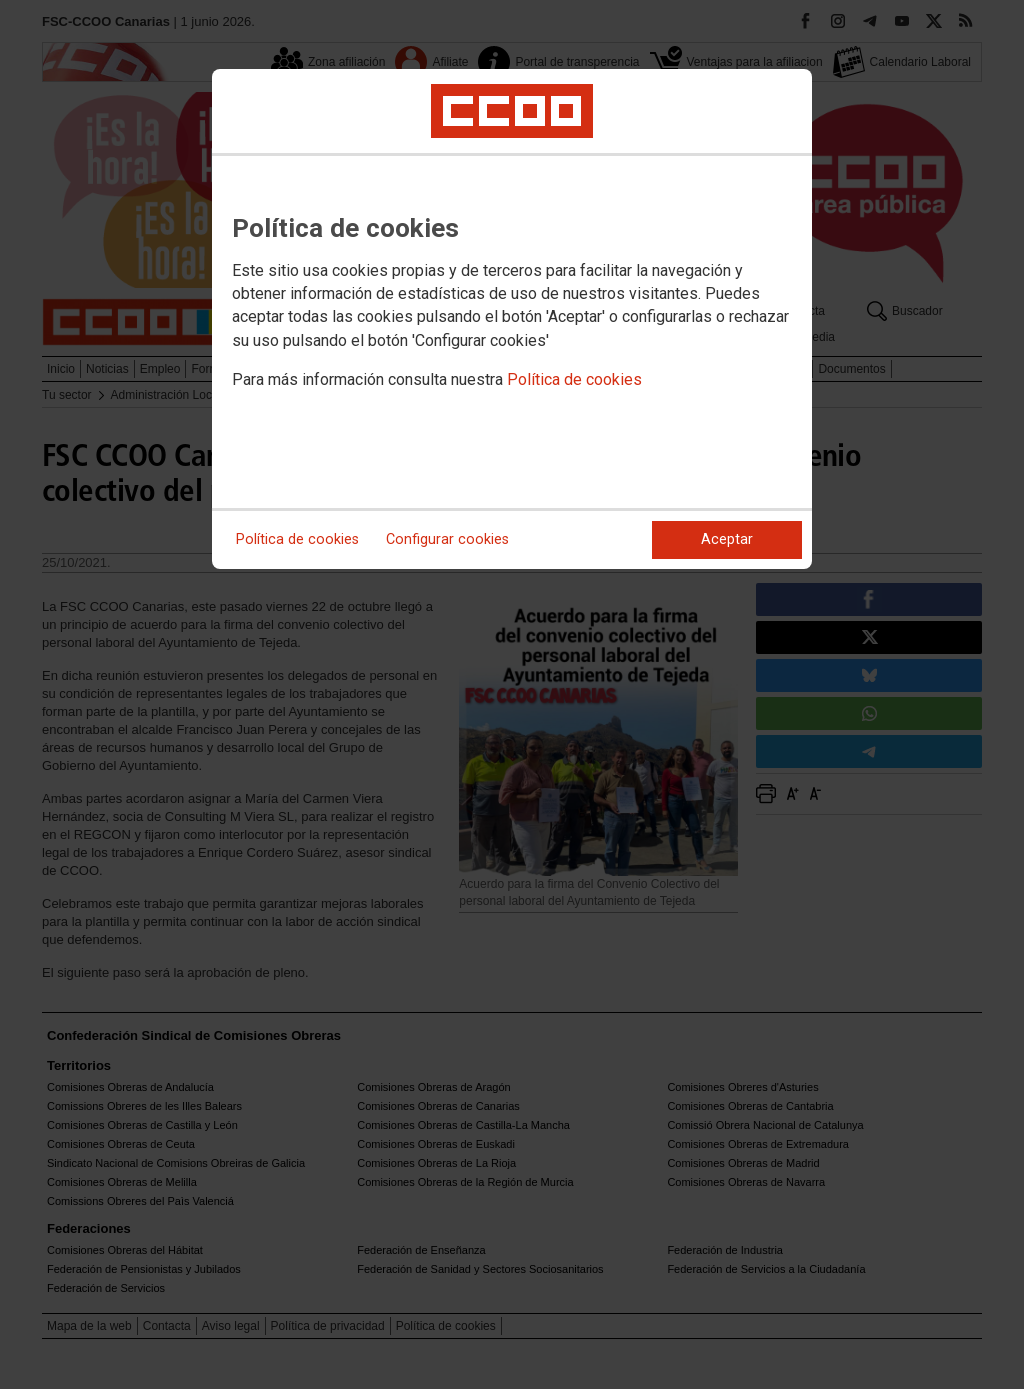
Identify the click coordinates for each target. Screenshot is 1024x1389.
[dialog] (512, 319)
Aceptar (727, 539)
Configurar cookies (447, 539)
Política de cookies (574, 379)
